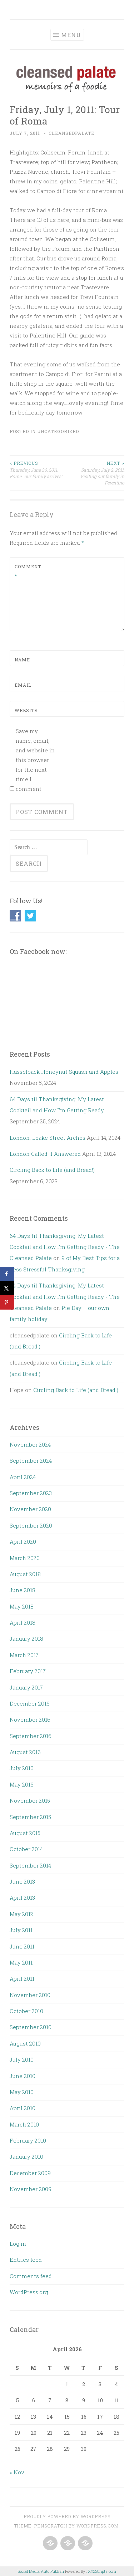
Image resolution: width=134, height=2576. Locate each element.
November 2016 (30, 1719)
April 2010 (22, 2108)
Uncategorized (58, 431)
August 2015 (25, 1832)
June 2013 (22, 1881)
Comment (28, 571)
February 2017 (28, 1671)
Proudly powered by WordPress (67, 2516)
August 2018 (25, 1573)
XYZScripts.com (102, 2571)
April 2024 (23, 1476)
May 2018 (22, 1606)
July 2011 (21, 1930)
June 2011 (22, 1946)
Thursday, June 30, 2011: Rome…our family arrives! (38, 469)
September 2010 (30, 2027)
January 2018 (26, 1638)
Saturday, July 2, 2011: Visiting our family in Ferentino (96, 473)
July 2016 (22, 1768)
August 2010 (25, 2043)
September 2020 (31, 1525)
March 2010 (24, 2124)
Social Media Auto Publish (41, 2571)
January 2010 (26, 2156)
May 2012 (21, 1913)
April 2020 (23, 1541)
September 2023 (31, 1493)
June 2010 (22, 2075)
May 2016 (22, 1784)
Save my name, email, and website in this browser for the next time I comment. (35, 759)
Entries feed (26, 2259)
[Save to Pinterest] (7, 1302)
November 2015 (30, 1800)
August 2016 (25, 1752)
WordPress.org (29, 2292)
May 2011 (21, 1962)
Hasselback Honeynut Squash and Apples (64, 1071)
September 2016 (30, 1735)
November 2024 (30, 1444)
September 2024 (31, 1460)
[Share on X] (7, 1288)
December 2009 (30, 2172)
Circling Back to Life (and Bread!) (52, 1169)
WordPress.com (97, 2526)
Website (26, 710)
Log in (18, 2243)
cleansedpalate (71, 133)
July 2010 (22, 2059)
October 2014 (26, 1849)
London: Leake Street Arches (47, 1137)
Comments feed (31, 2276)
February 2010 (28, 2140)
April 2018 (22, 1622)
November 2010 (30, 1994)
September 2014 (30, 1865)
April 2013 (22, 1897)
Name (22, 659)
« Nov (17, 2472)
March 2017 (24, 1654)
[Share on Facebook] (7, 1274)
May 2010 (22, 2091)
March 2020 (25, 1557)
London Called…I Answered (45, 1153)
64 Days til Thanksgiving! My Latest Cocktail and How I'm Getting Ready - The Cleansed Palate (65, 1247)
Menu (71, 35)
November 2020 (30, 1509)
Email (23, 685)
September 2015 (30, 1816)
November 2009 (30, 2189)
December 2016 (30, 1703)
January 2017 (26, 1687)
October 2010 (26, 2010)
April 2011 (22, 1978)
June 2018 (22, 1590)
